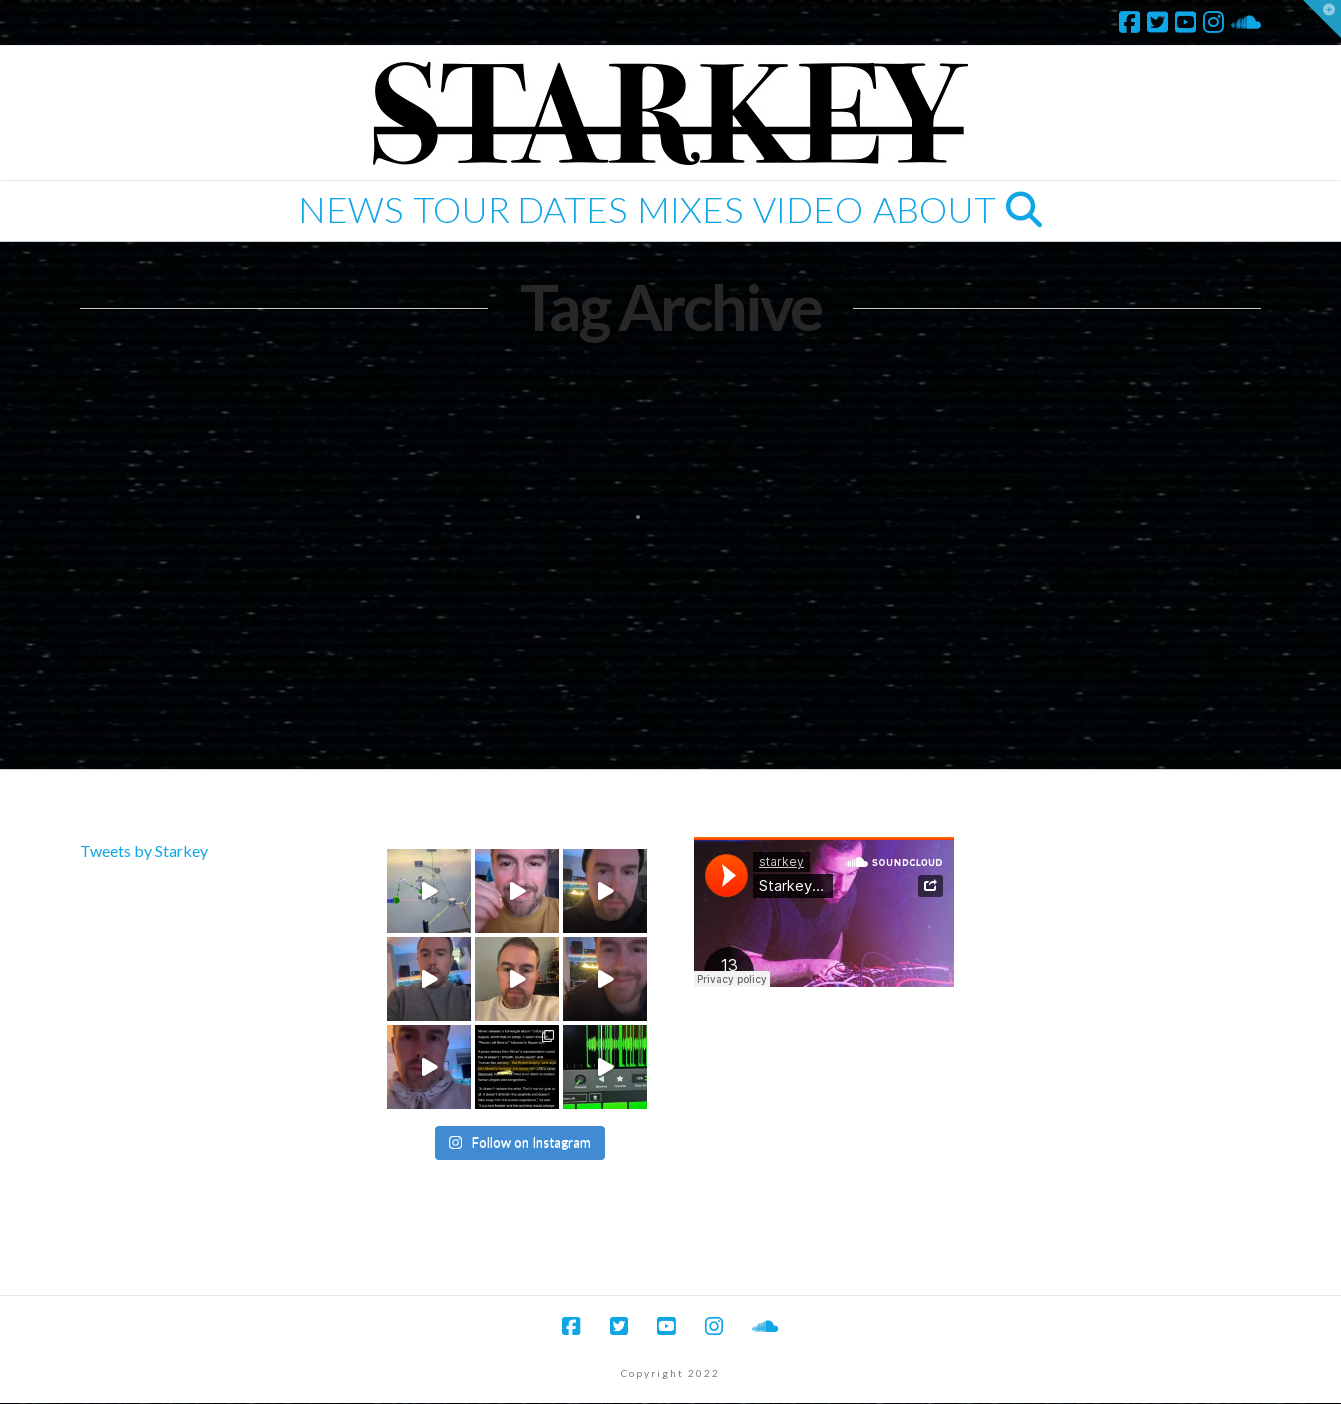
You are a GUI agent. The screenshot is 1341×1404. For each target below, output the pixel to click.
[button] (1322, 19)
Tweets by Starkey (144, 850)
